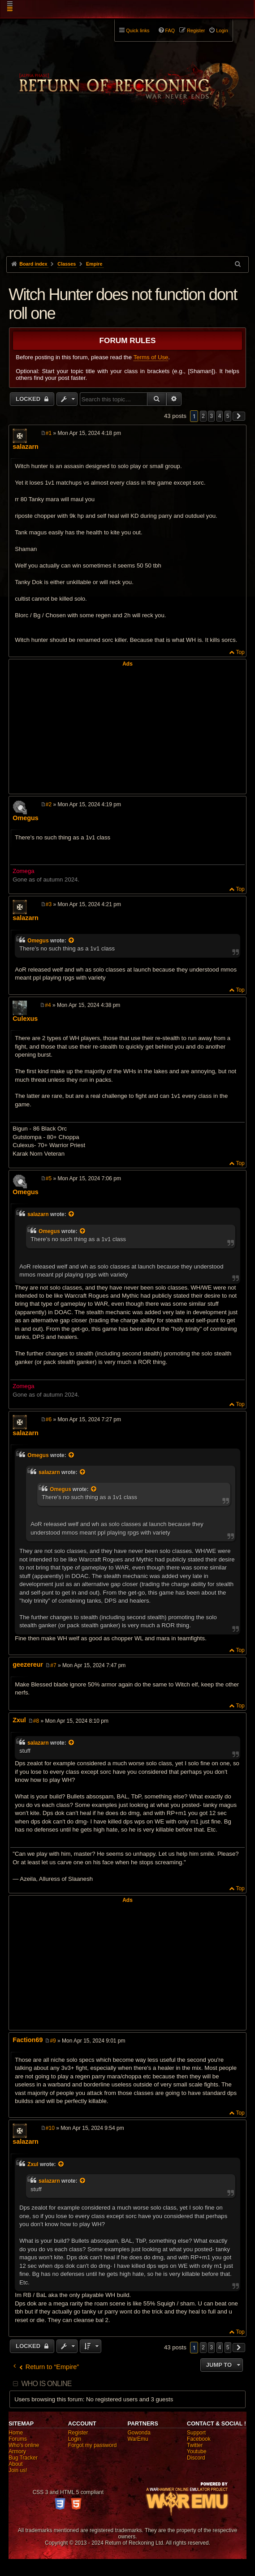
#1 (49, 433)
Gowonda (138, 2433)
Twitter (195, 2445)
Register (78, 2433)
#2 (49, 804)
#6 (49, 1419)
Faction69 (28, 2039)
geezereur (28, 1664)
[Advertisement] (127, 189)
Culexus (25, 1018)
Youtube (197, 2451)
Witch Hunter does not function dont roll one (123, 304)
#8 (36, 1721)
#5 (49, 1178)
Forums (18, 2439)
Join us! (18, 2470)
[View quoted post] (72, 941)
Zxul (19, 1720)
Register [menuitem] (196, 30)
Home (16, 2433)
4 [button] (219, 416)
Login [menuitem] (222, 30)
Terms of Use (151, 357)
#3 (49, 904)
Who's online (24, 2445)
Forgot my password (92, 2445)
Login (74, 2439)
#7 (53, 1665)
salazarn (26, 446)
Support (196, 2433)
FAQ (170, 30)
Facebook (199, 2439)
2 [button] (203, 416)
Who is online (46, 2383)
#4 (48, 1005)
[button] (239, 416)
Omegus (26, 817)
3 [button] (211, 416)
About (15, 2464)
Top (240, 652)
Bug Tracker (23, 2458)
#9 (53, 2041)
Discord (196, 2458)
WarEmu (137, 2439)
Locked (29, 399)
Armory (17, 2451)
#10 (50, 2128)
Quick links (137, 30)
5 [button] (227, 416)
